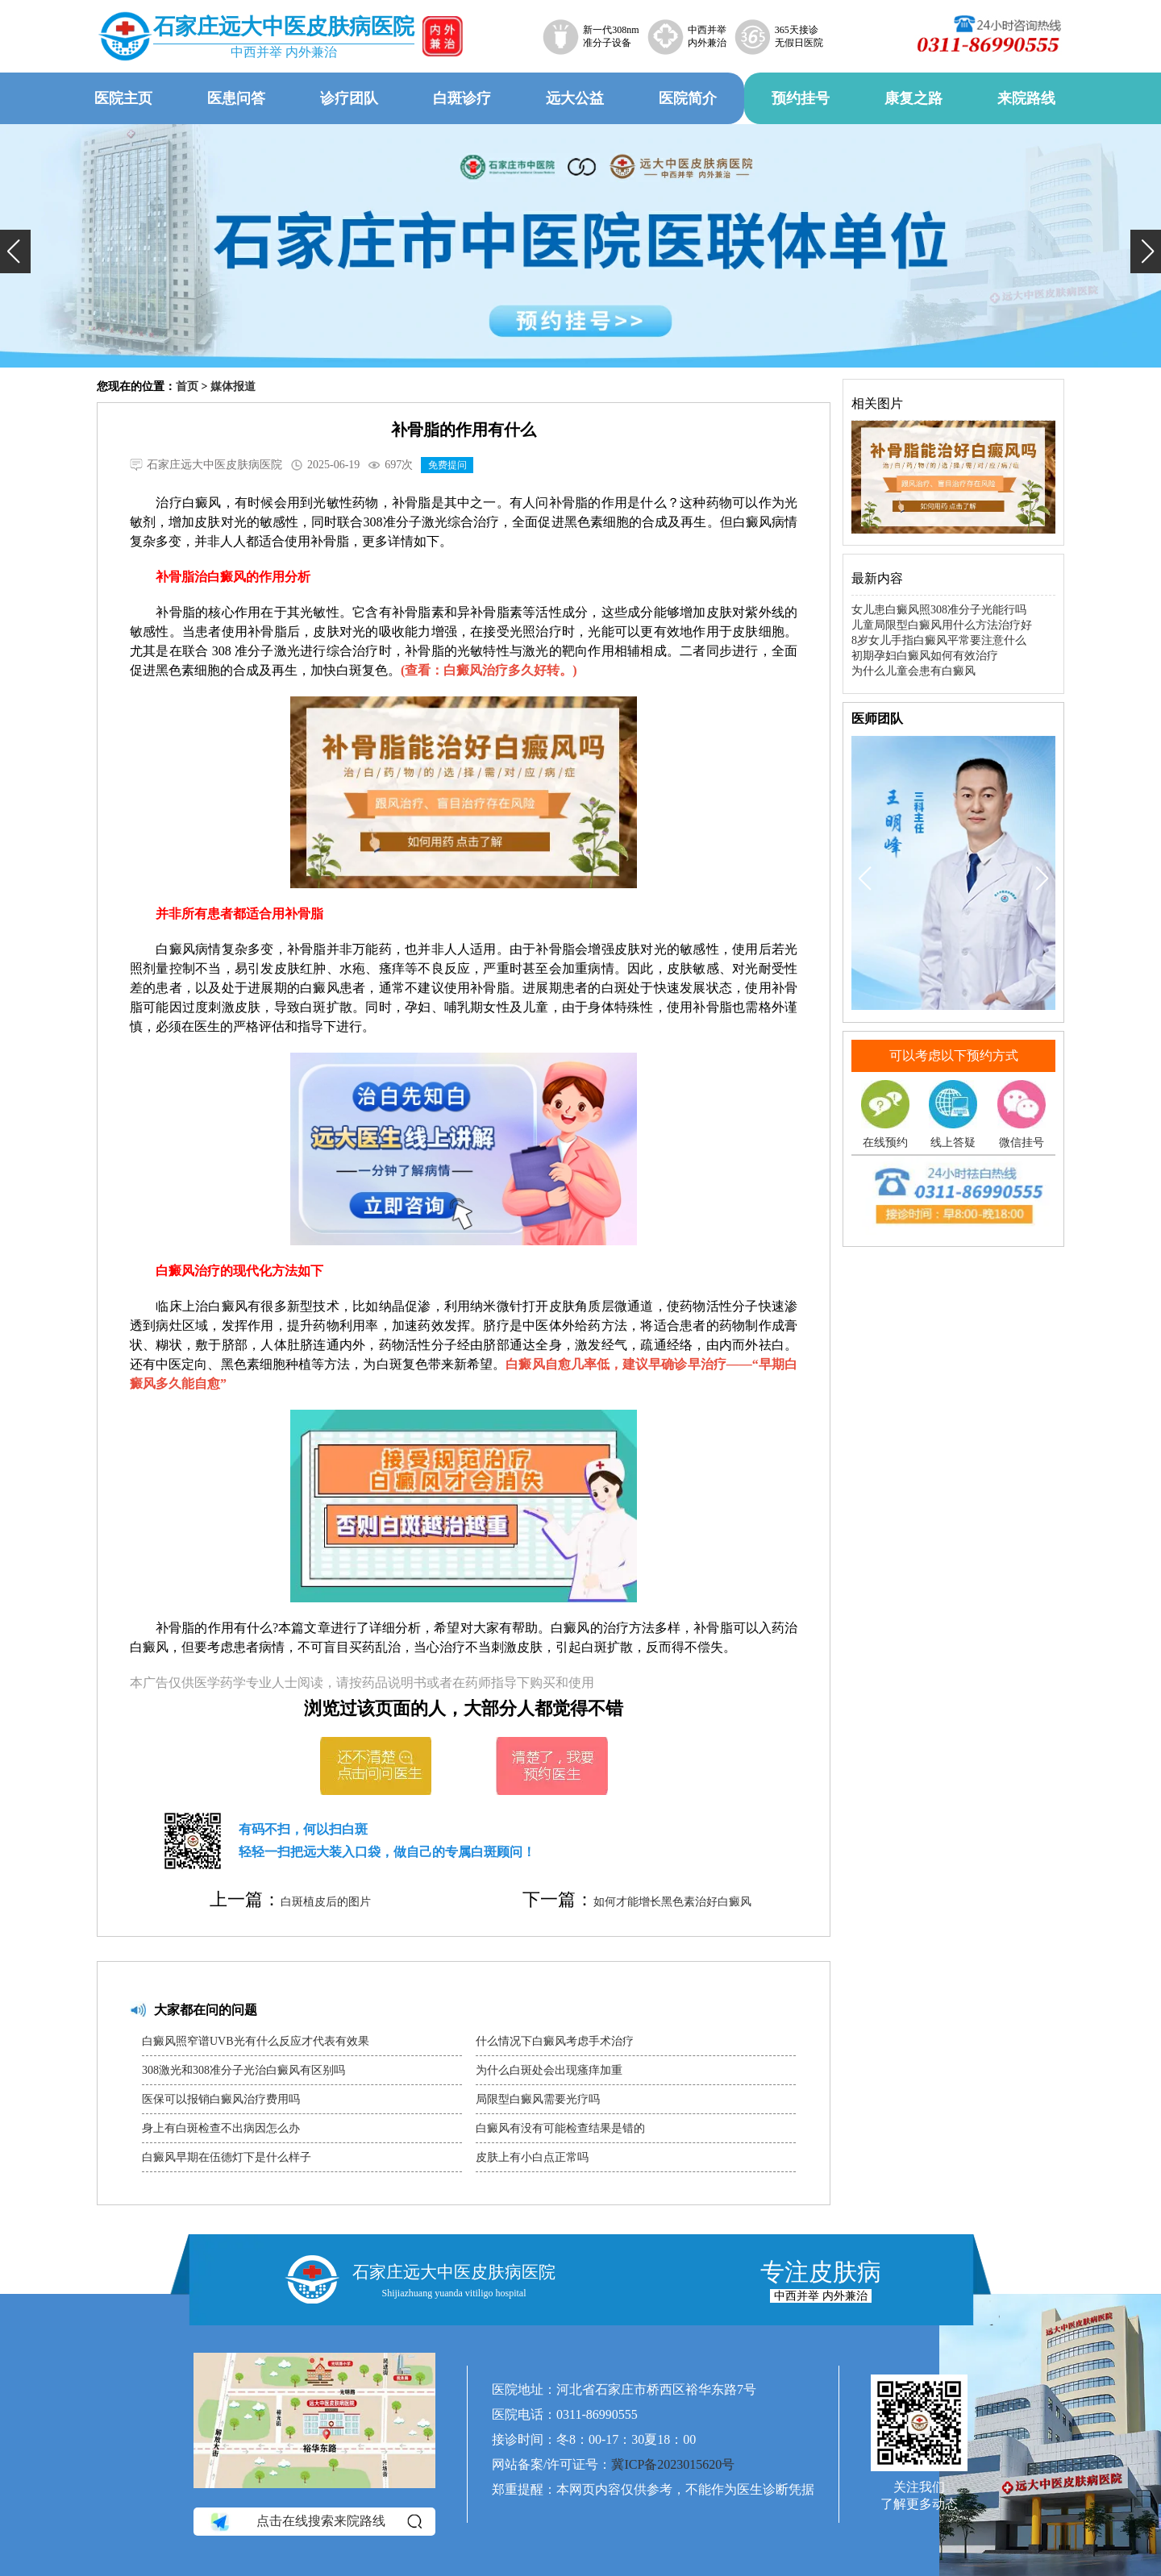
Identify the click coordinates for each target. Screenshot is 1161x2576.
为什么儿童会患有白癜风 (913, 671)
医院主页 (123, 98)
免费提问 (447, 465)
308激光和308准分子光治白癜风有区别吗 (243, 2070)
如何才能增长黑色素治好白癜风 (672, 1902)
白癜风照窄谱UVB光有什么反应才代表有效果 (255, 2041)
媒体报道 (233, 386)
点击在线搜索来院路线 (315, 2521)
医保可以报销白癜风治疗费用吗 (221, 2099)
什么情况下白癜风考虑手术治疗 (555, 2041)
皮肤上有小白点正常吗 (532, 2157)
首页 (187, 386)
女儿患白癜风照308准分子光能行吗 (938, 610)
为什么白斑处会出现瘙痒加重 (549, 2070)
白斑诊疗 (462, 98)
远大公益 (575, 98)
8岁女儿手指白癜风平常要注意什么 (938, 640)
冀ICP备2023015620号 (672, 2464)
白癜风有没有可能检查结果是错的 (560, 2128)
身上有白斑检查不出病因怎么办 (221, 2128)
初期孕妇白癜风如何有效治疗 (924, 656)
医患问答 (236, 98)
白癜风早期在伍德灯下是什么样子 (226, 2157)
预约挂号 (801, 98)
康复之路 (913, 98)
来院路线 (1026, 98)
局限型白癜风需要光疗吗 (538, 2099)
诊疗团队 (349, 98)
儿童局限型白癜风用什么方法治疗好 (941, 625)
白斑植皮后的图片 (326, 1902)
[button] (15, 251)
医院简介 (688, 98)
